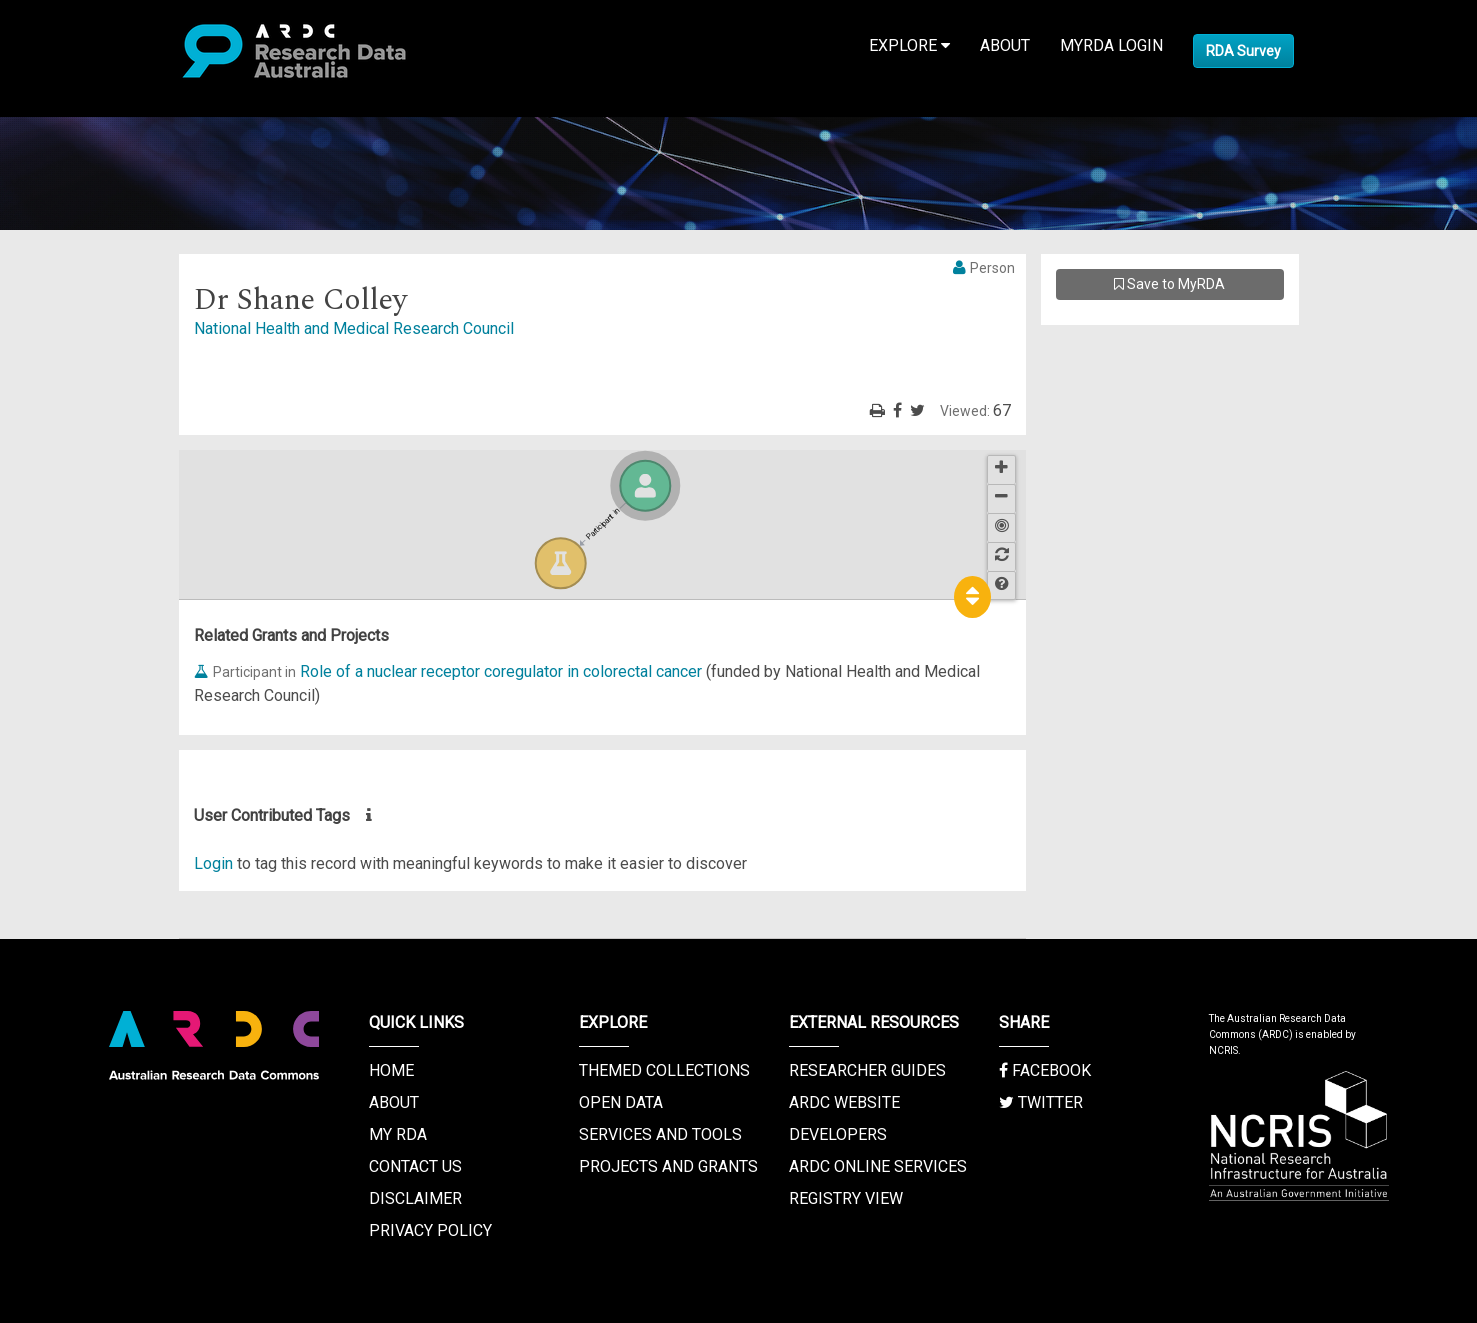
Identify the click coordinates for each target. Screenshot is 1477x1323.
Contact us (415, 1166)
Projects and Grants (668, 1166)
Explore (909, 45)
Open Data (621, 1102)
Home (391, 1070)
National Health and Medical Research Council (354, 328)
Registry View (846, 1198)
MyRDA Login (1111, 45)
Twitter (1041, 1102)
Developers (838, 1134)
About (1005, 45)
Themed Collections (664, 1070)
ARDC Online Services (878, 1166)
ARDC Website (844, 1102)
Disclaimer (415, 1198)
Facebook (1045, 1070)
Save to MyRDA (1169, 284)
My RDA (398, 1134)
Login (213, 863)
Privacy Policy (430, 1230)
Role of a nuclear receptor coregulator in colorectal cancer (501, 671)
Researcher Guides (867, 1070)
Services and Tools (660, 1134)
